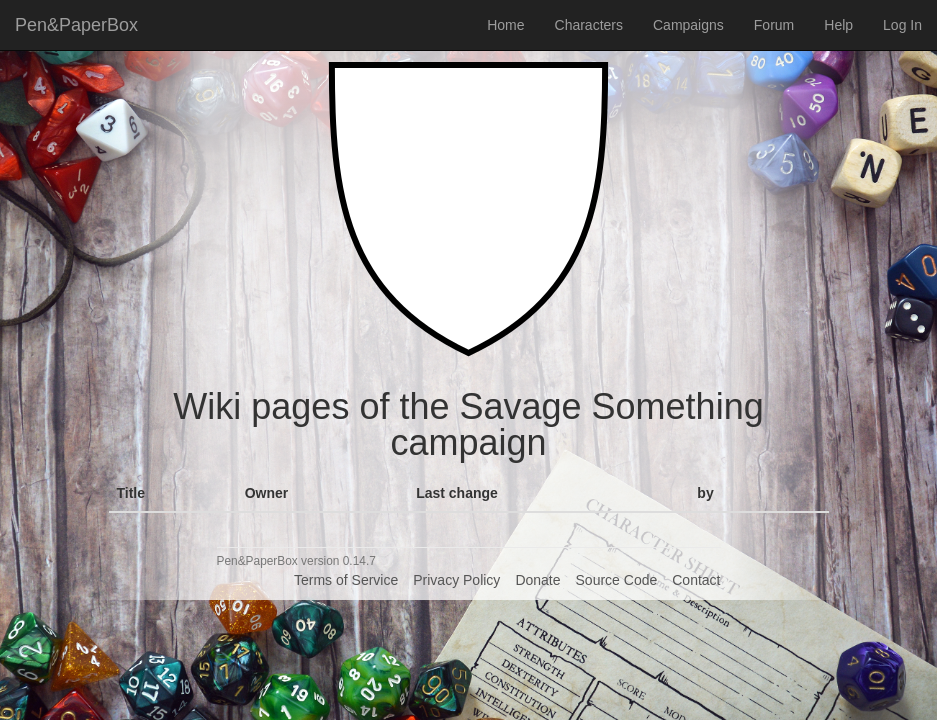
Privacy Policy (456, 580)
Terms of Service (346, 580)
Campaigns (688, 25)
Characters (589, 25)
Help (838, 25)
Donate (537, 580)
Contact (696, 580)
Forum (774, 25)
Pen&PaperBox (76, 25)
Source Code (617, 580)
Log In (902, 25)
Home (505, 25)
